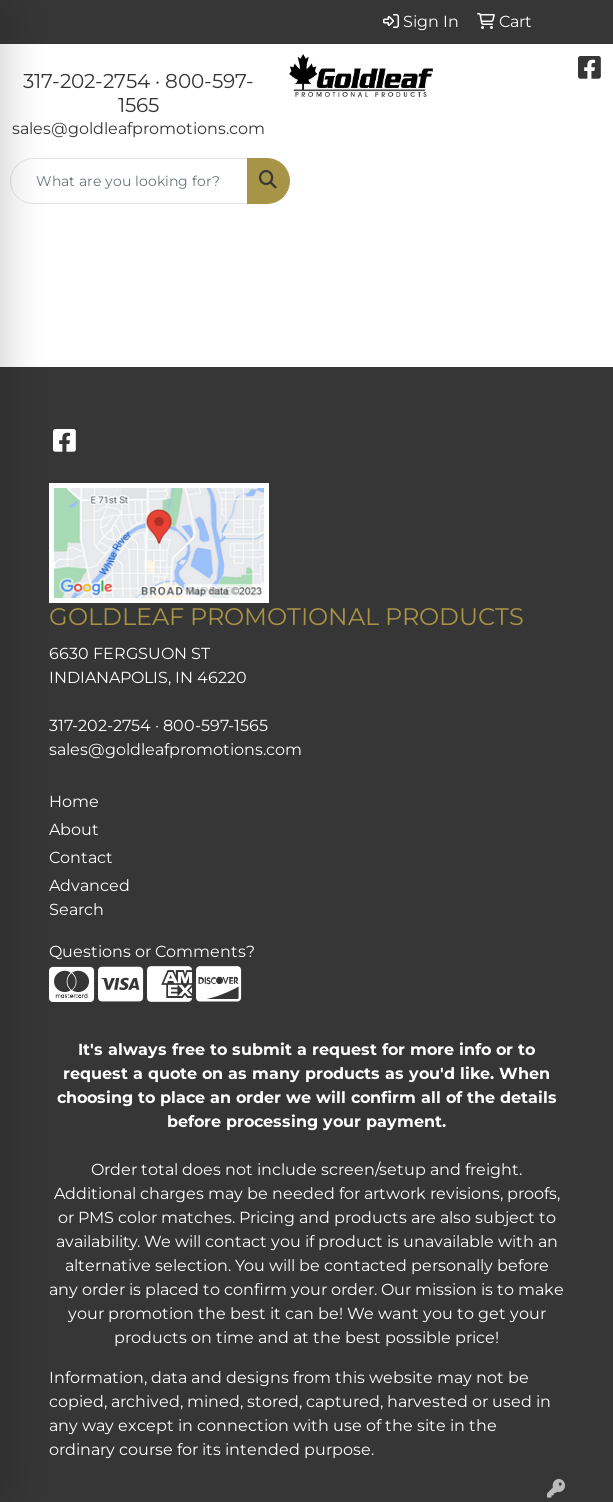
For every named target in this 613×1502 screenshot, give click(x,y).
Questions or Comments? (152, 951)
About (74, 829)
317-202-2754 (86, 81)
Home (74, 801)
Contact (81, 857)
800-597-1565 (215, 725)
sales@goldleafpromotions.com (138, 128)
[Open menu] (573, 181)
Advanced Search (89, 897)
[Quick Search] (129, 181)
